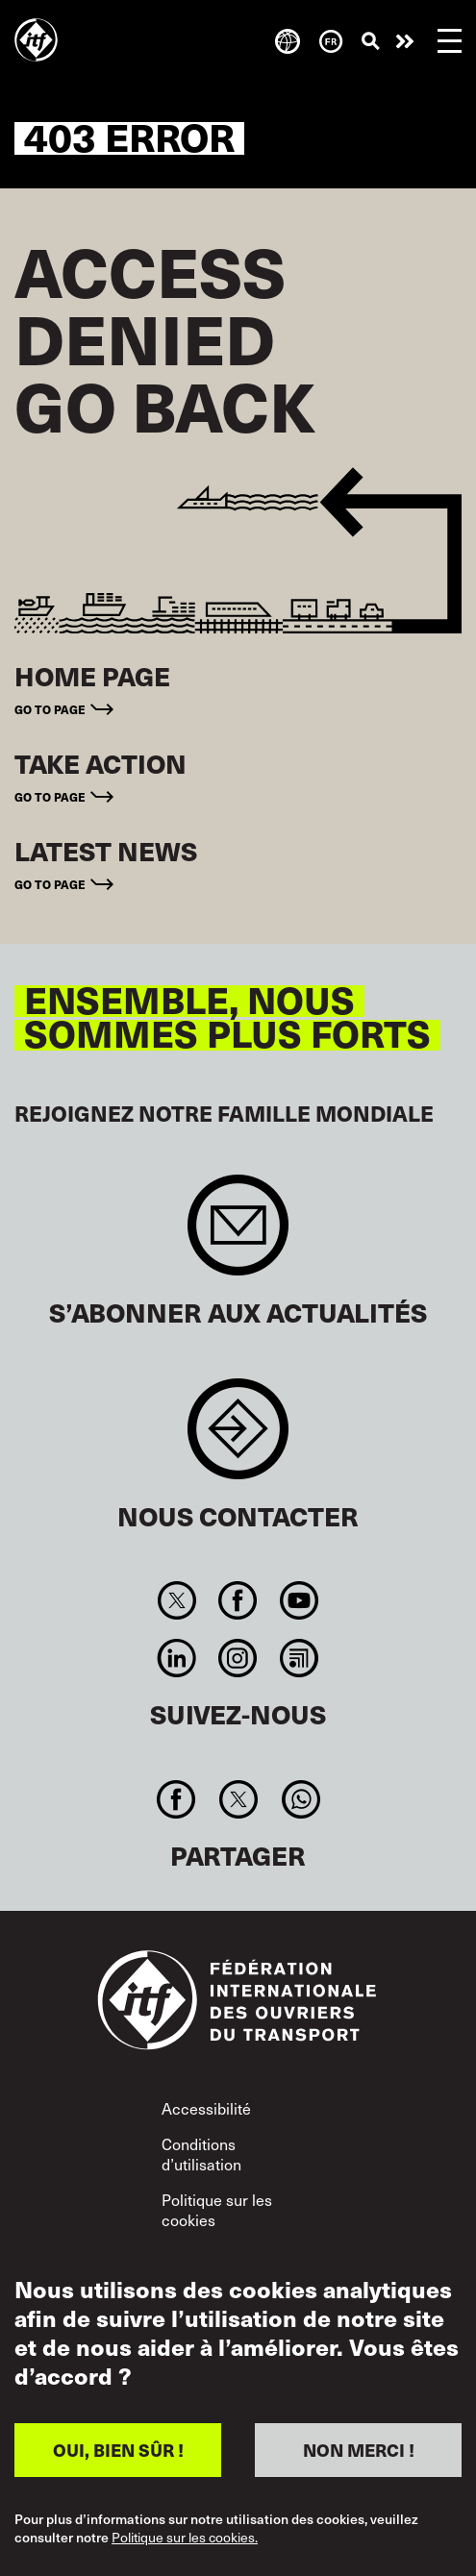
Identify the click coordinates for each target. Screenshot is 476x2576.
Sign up (238, 1235)
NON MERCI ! (358, 2450)
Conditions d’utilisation (201, 2154)
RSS (298, 1658)
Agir (404, 41)
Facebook (238, 1600)
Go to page (50, 709)
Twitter (177, 1600)
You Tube (298, 1600)
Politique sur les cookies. (185, 2538)
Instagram (238, 1658)
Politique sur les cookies (217, 2210)
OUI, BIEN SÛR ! (118, 2450)
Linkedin (177, 1658)
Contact (238, 1438)
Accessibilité (206, 2107)
